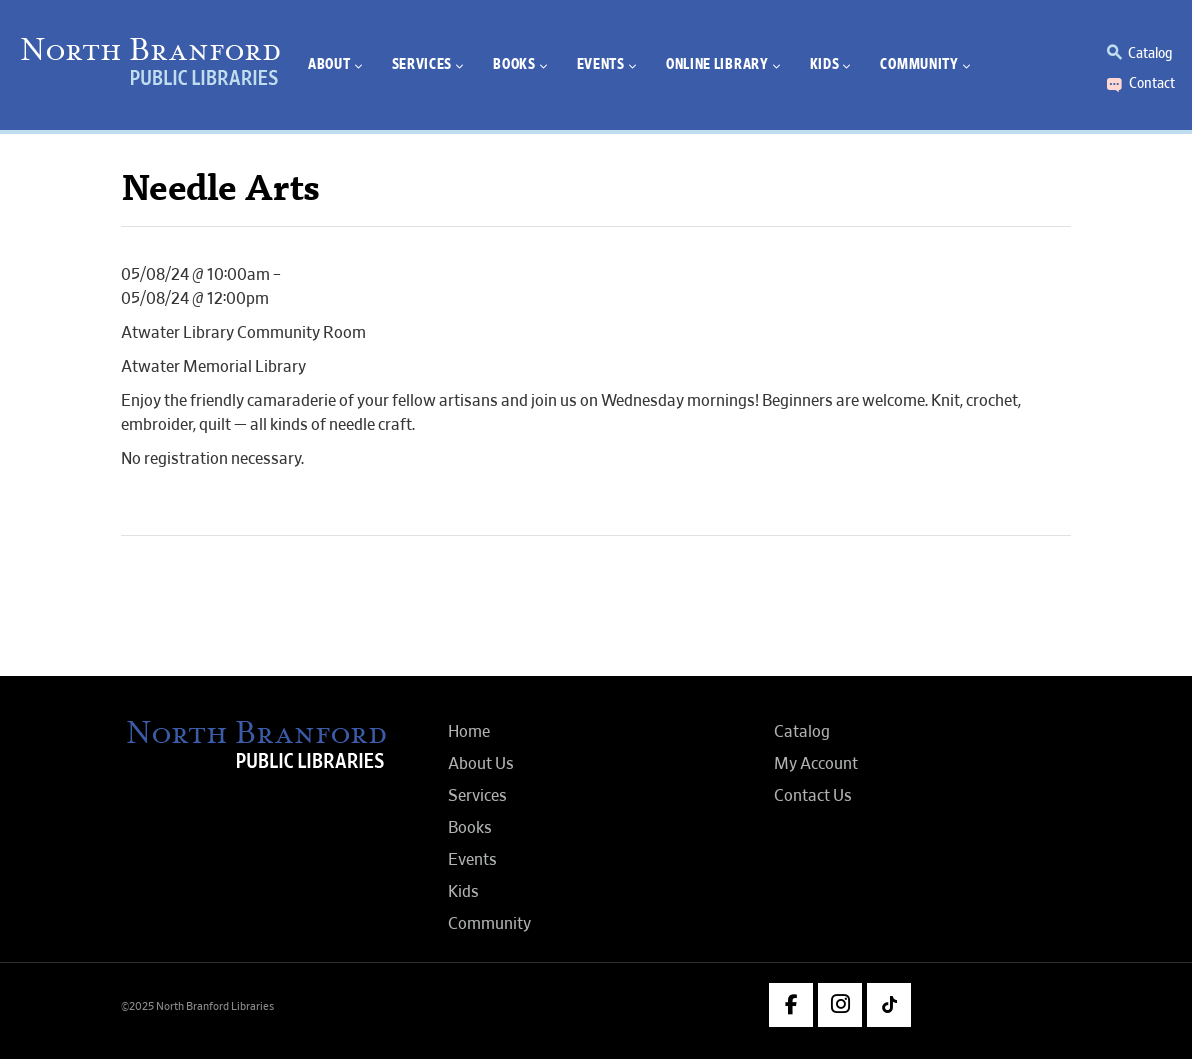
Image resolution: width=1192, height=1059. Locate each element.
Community (489, 924)
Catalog (1150, 53)
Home (469, 732)
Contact (1152, 83)
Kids (463, 892)
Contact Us (813, 796)
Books (470, 828)
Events (472, 860)
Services (477, 796)
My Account (816, 764)
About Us (481, 764)
